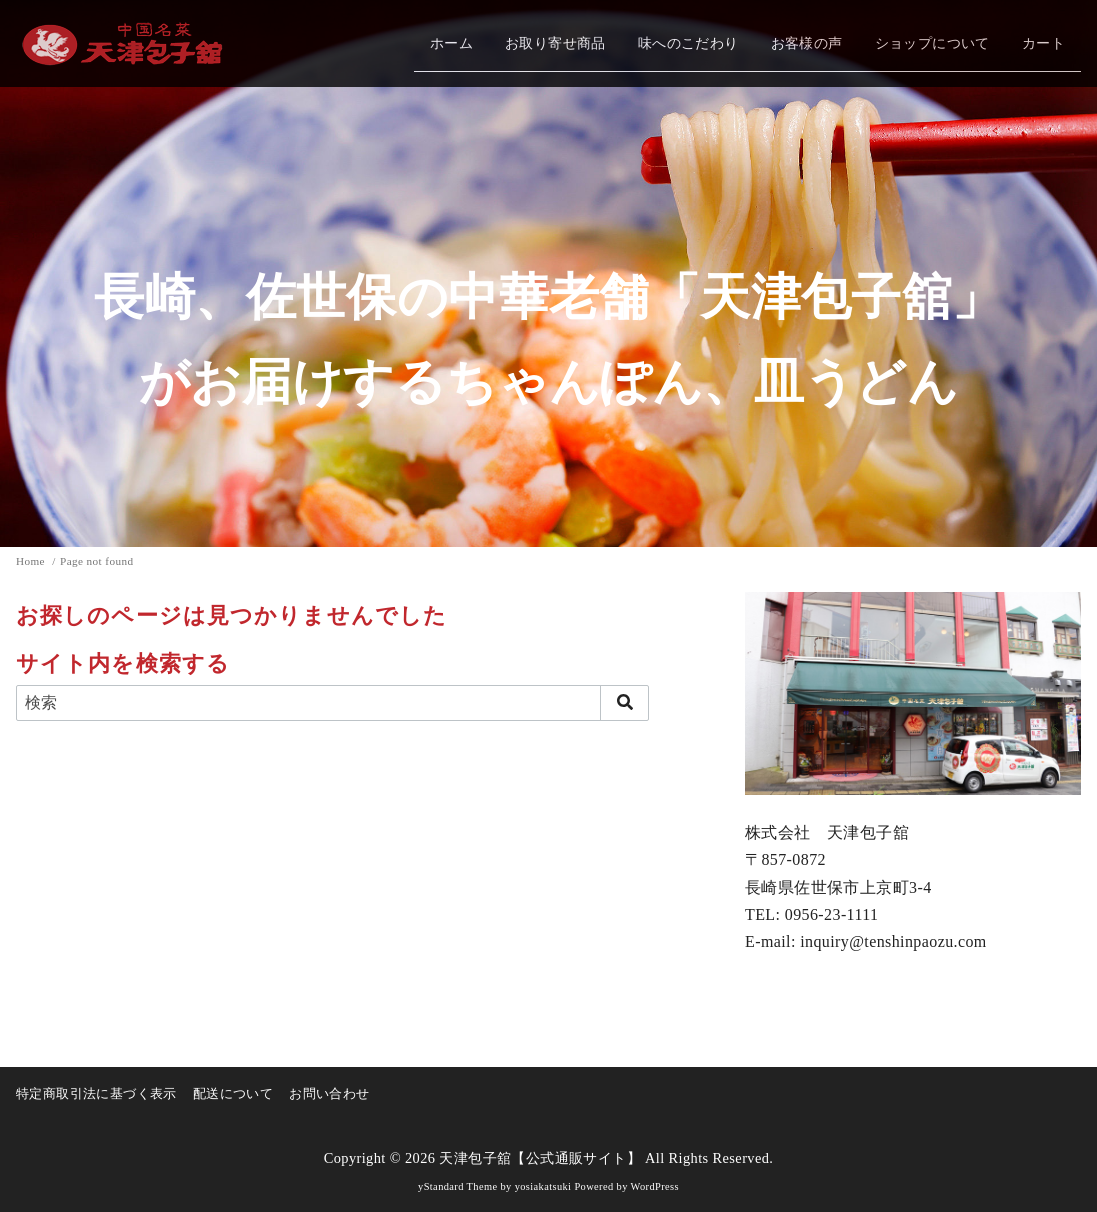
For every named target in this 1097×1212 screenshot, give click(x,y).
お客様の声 (807, 43)
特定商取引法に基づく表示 (96, 1094)
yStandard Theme (457, 1186)
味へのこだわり (688, 43)
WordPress (655, 1186)
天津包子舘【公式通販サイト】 (540, 1158)
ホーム (451, 43)
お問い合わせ (329, 1094)
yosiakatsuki (543, 1186)
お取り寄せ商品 (555, 43)
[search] (624, 703)
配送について (233, 1094)
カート (1043, 43)
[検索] (332, 703)
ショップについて (932, 43)
